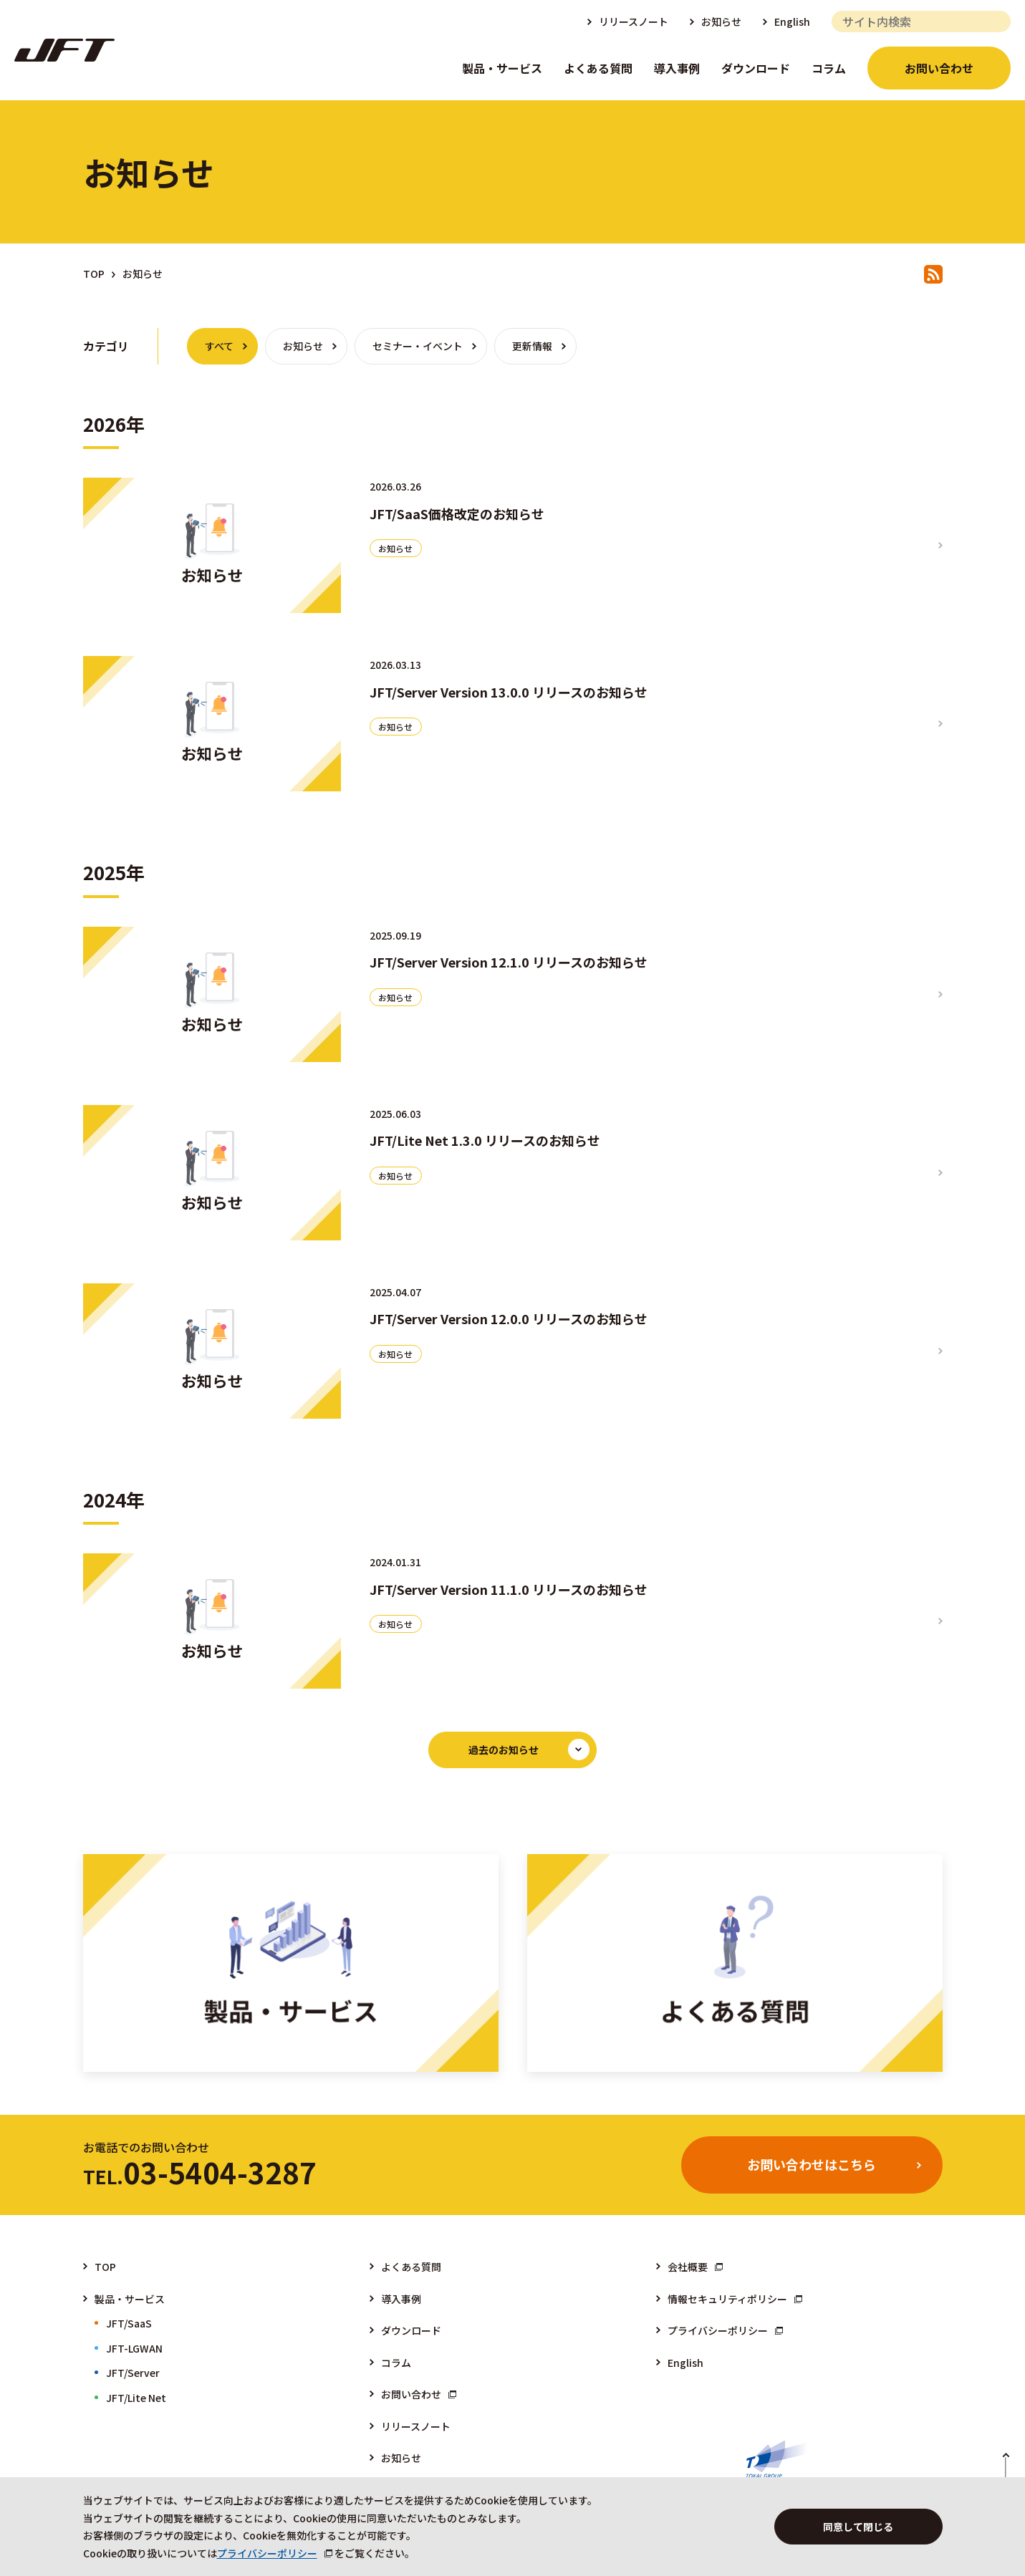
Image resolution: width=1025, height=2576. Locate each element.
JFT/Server (133, 2372)
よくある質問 (598, 68)
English (792, 21)
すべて (219, 346)
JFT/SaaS (129, 2323)
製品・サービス (502, 68)
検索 (994, 21)
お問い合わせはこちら (811, 2164)
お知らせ (721, 21)
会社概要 (688, 2266)
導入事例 (677, 68)
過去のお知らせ (503, 1749)
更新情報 (532, 346)
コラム (829, 68)
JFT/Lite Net (136, 2398)
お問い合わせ (939, 68)
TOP (94, 273)
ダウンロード (755, 68)
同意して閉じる (858, 2526)
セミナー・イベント (417, 346)
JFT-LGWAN (134, 2348)
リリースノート (633, 21)
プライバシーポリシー (718, 2330)
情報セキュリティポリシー (727, 2299)
